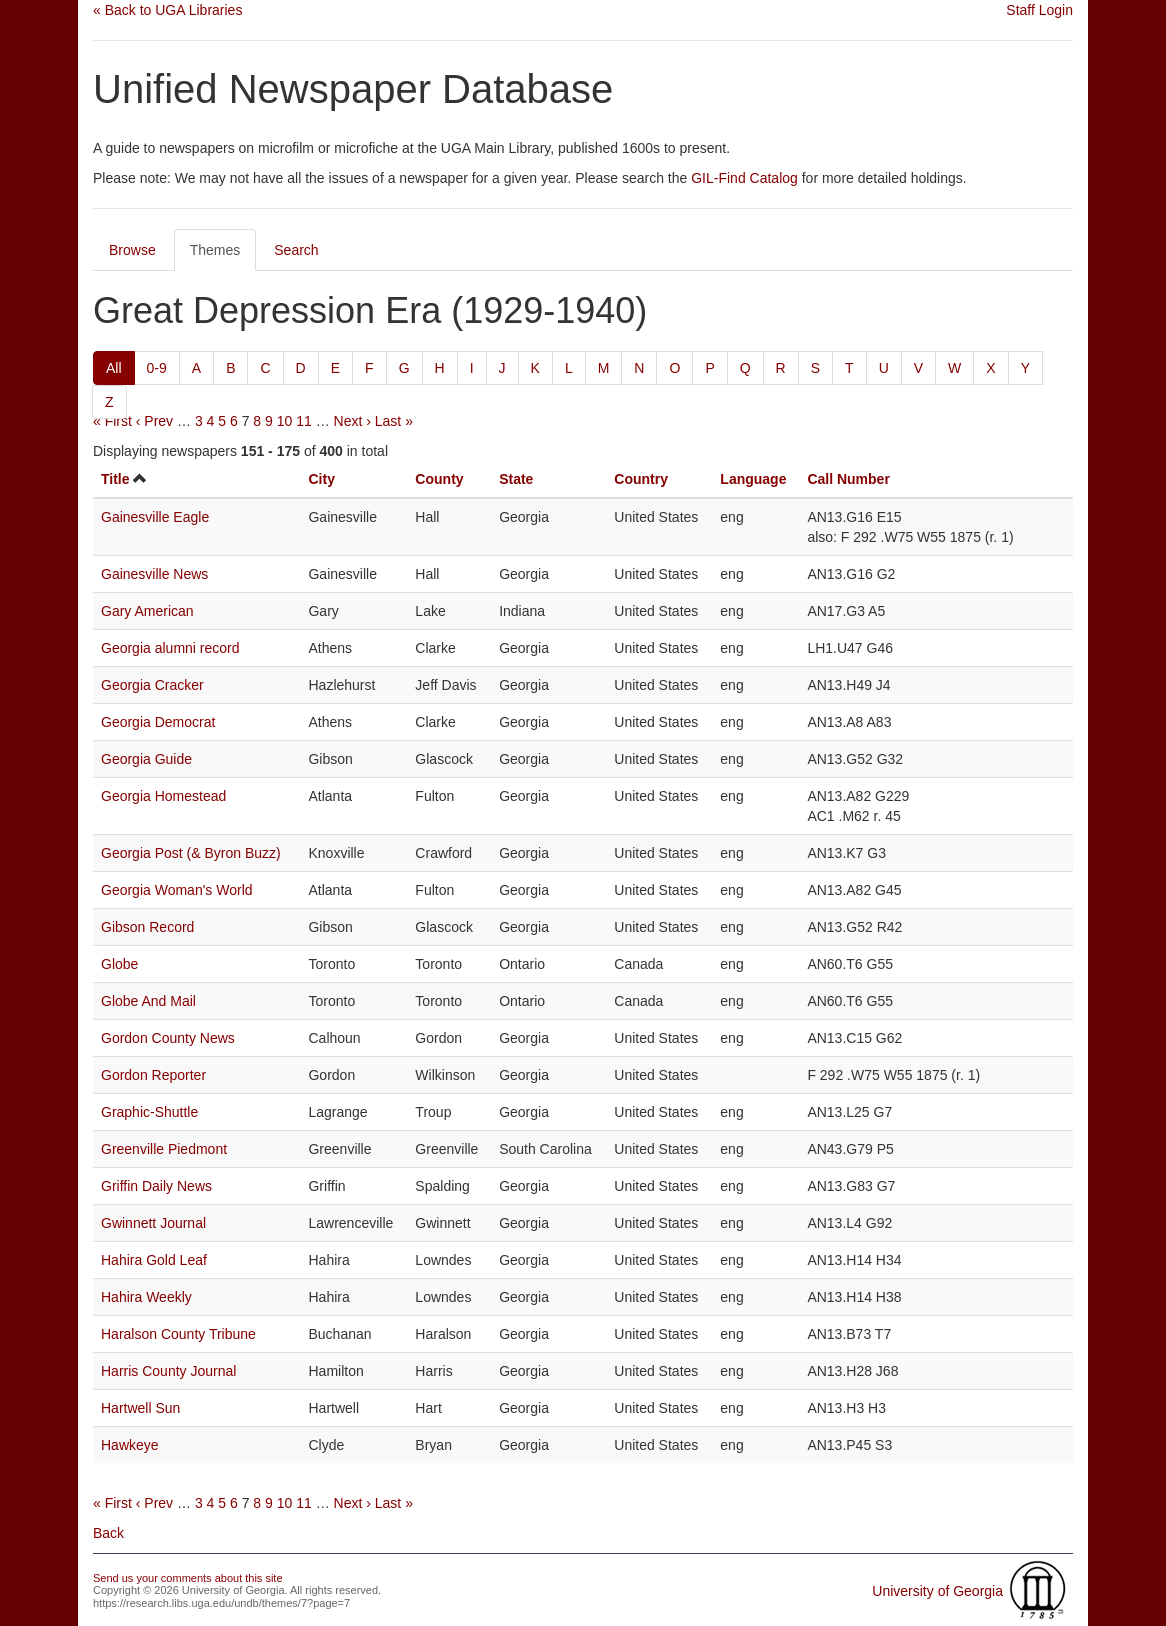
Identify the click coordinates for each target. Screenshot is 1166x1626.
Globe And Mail (148, 1001)
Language (753, 479)
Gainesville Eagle (155, 517)
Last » (394, 421)
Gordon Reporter (153, 1075)
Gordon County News (168, 1038)
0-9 (157, 368)
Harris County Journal (168, 1371)
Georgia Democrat (158, 722)
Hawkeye (130, 1445)
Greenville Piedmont (164, 1149)
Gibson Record (147, 927)
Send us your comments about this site (188, 1578)
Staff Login (1039, 10)
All (114, 368)
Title (115, 479)
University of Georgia (937, 1591)
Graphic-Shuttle (149, 1112)
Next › (352, 421)
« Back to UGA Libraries (167, 10)
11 (304, 421)
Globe (119, 964)
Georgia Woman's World (177, 890)
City (321, 479)
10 (285, 421)
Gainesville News (154, 574)
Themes (215, 250)
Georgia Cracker (152, 685)
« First (112, 421)
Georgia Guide (146, 759)
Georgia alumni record (170, 648)
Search (296, 250)
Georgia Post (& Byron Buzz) (191, 853)
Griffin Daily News (156, 1186)
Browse (132, 250)
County (439, 479)
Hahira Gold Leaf (154, 1260)
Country (641, 479)
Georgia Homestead (163, 796)
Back (108, 1533)
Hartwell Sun (140, 1408)
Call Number (848, 479)
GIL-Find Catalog (744, 178)
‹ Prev (154, 421)
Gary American (147, 611)
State (516, 479)
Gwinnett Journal (153, 1223)
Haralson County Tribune (178, 1334)
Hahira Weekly (146, 1297)
